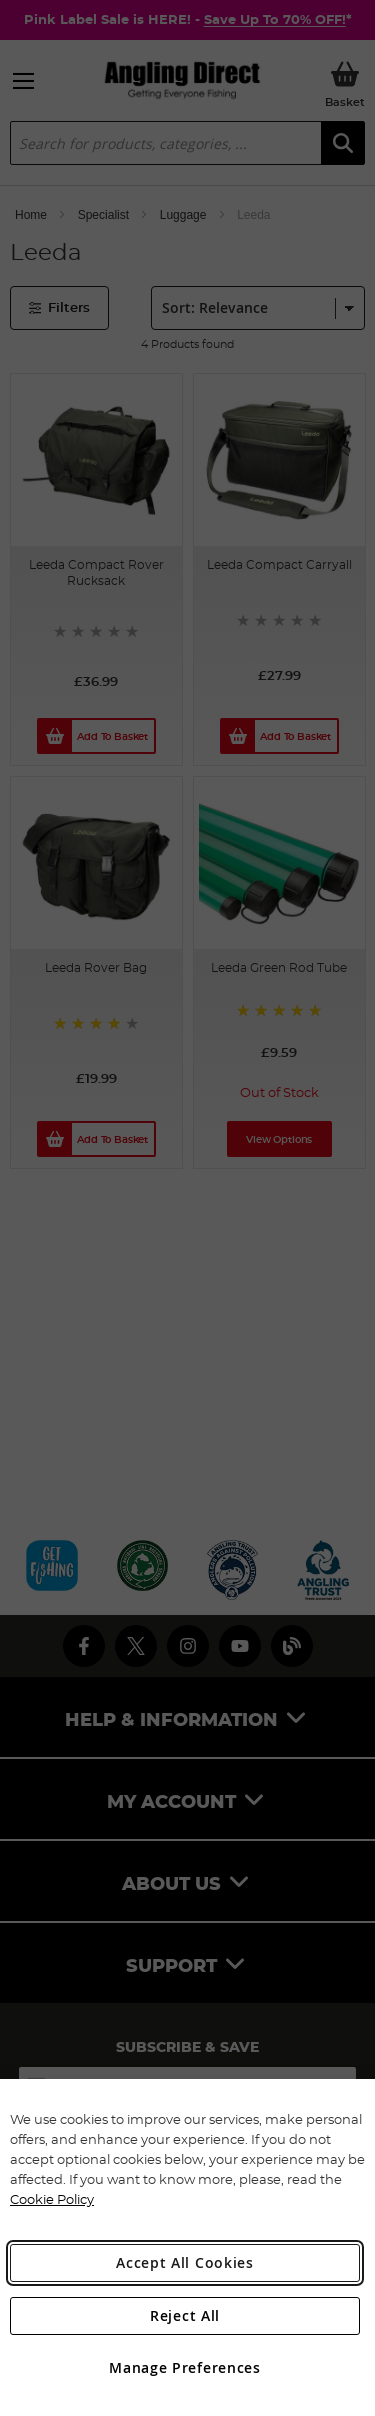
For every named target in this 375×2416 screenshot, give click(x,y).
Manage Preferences (185, 2367)
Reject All (185, 2315)
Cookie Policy (52, 2199)
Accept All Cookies (185, 2262)
